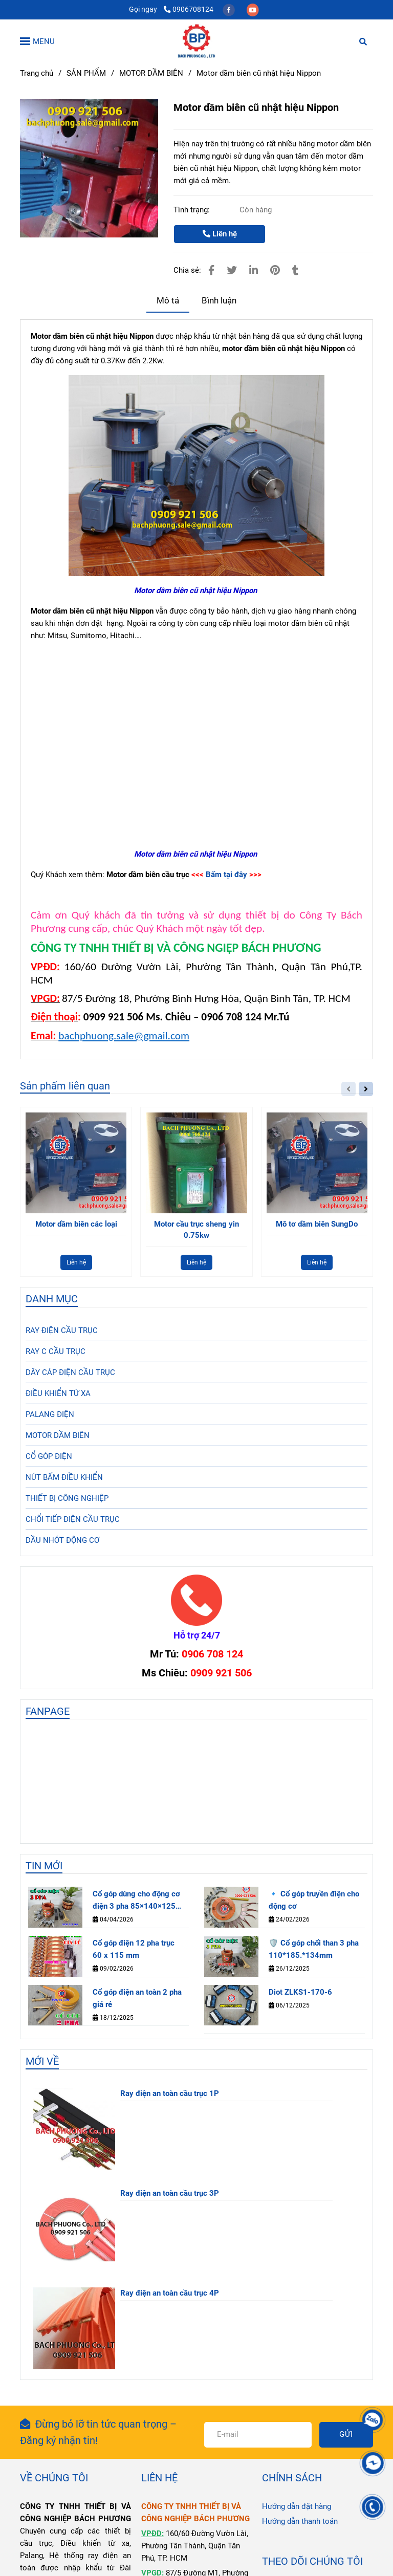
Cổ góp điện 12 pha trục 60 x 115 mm (133, 1949)
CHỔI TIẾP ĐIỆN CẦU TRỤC (73, 1519)
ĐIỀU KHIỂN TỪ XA (58, 1393)
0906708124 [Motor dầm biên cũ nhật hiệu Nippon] (188, 9)
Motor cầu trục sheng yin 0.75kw (196, 1229)
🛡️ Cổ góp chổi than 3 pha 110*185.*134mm (314, 1949)
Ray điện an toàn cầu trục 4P (169, 2293)
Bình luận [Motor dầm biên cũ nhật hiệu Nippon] (219, 300)
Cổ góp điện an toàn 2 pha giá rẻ (137, 1998)
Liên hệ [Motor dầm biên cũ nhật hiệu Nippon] (220, 233)
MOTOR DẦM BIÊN (58, 1435)
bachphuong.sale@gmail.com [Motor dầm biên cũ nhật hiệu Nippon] (123, 1035)
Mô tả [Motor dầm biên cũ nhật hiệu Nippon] (168, 300)
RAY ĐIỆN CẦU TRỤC (62, 1330)
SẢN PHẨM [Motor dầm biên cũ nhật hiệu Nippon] (86, 73)
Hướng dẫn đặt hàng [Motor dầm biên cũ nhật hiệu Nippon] (296, 2506)
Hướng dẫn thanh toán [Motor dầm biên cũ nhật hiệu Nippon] (300, 2521)
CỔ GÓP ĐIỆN (49, 1456)
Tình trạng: (192, 209)
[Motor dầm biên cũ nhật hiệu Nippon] (196, 41)
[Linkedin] (253, 270)
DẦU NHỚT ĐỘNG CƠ (62, 1540)
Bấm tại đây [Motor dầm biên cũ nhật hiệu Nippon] (226, 874)
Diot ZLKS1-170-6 (300, 1992)
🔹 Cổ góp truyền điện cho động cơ (314, 1900)
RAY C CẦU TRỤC (55, 1351)
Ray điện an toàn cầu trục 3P (169, 2193)
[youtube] (253, 9)
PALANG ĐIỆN (50, 1414)
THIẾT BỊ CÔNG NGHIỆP (67, 1498)
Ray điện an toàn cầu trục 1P (169, 2093)
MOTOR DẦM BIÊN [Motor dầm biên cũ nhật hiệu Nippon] (151, 73)
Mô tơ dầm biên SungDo (317, 1224)
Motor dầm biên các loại (76, 1224)
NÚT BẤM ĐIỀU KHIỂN (64, 1477)
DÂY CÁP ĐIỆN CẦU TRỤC (70, 1372)
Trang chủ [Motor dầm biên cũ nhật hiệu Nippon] (36, 73)
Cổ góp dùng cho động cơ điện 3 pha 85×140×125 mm (136, 1900)
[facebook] (229, 9)
